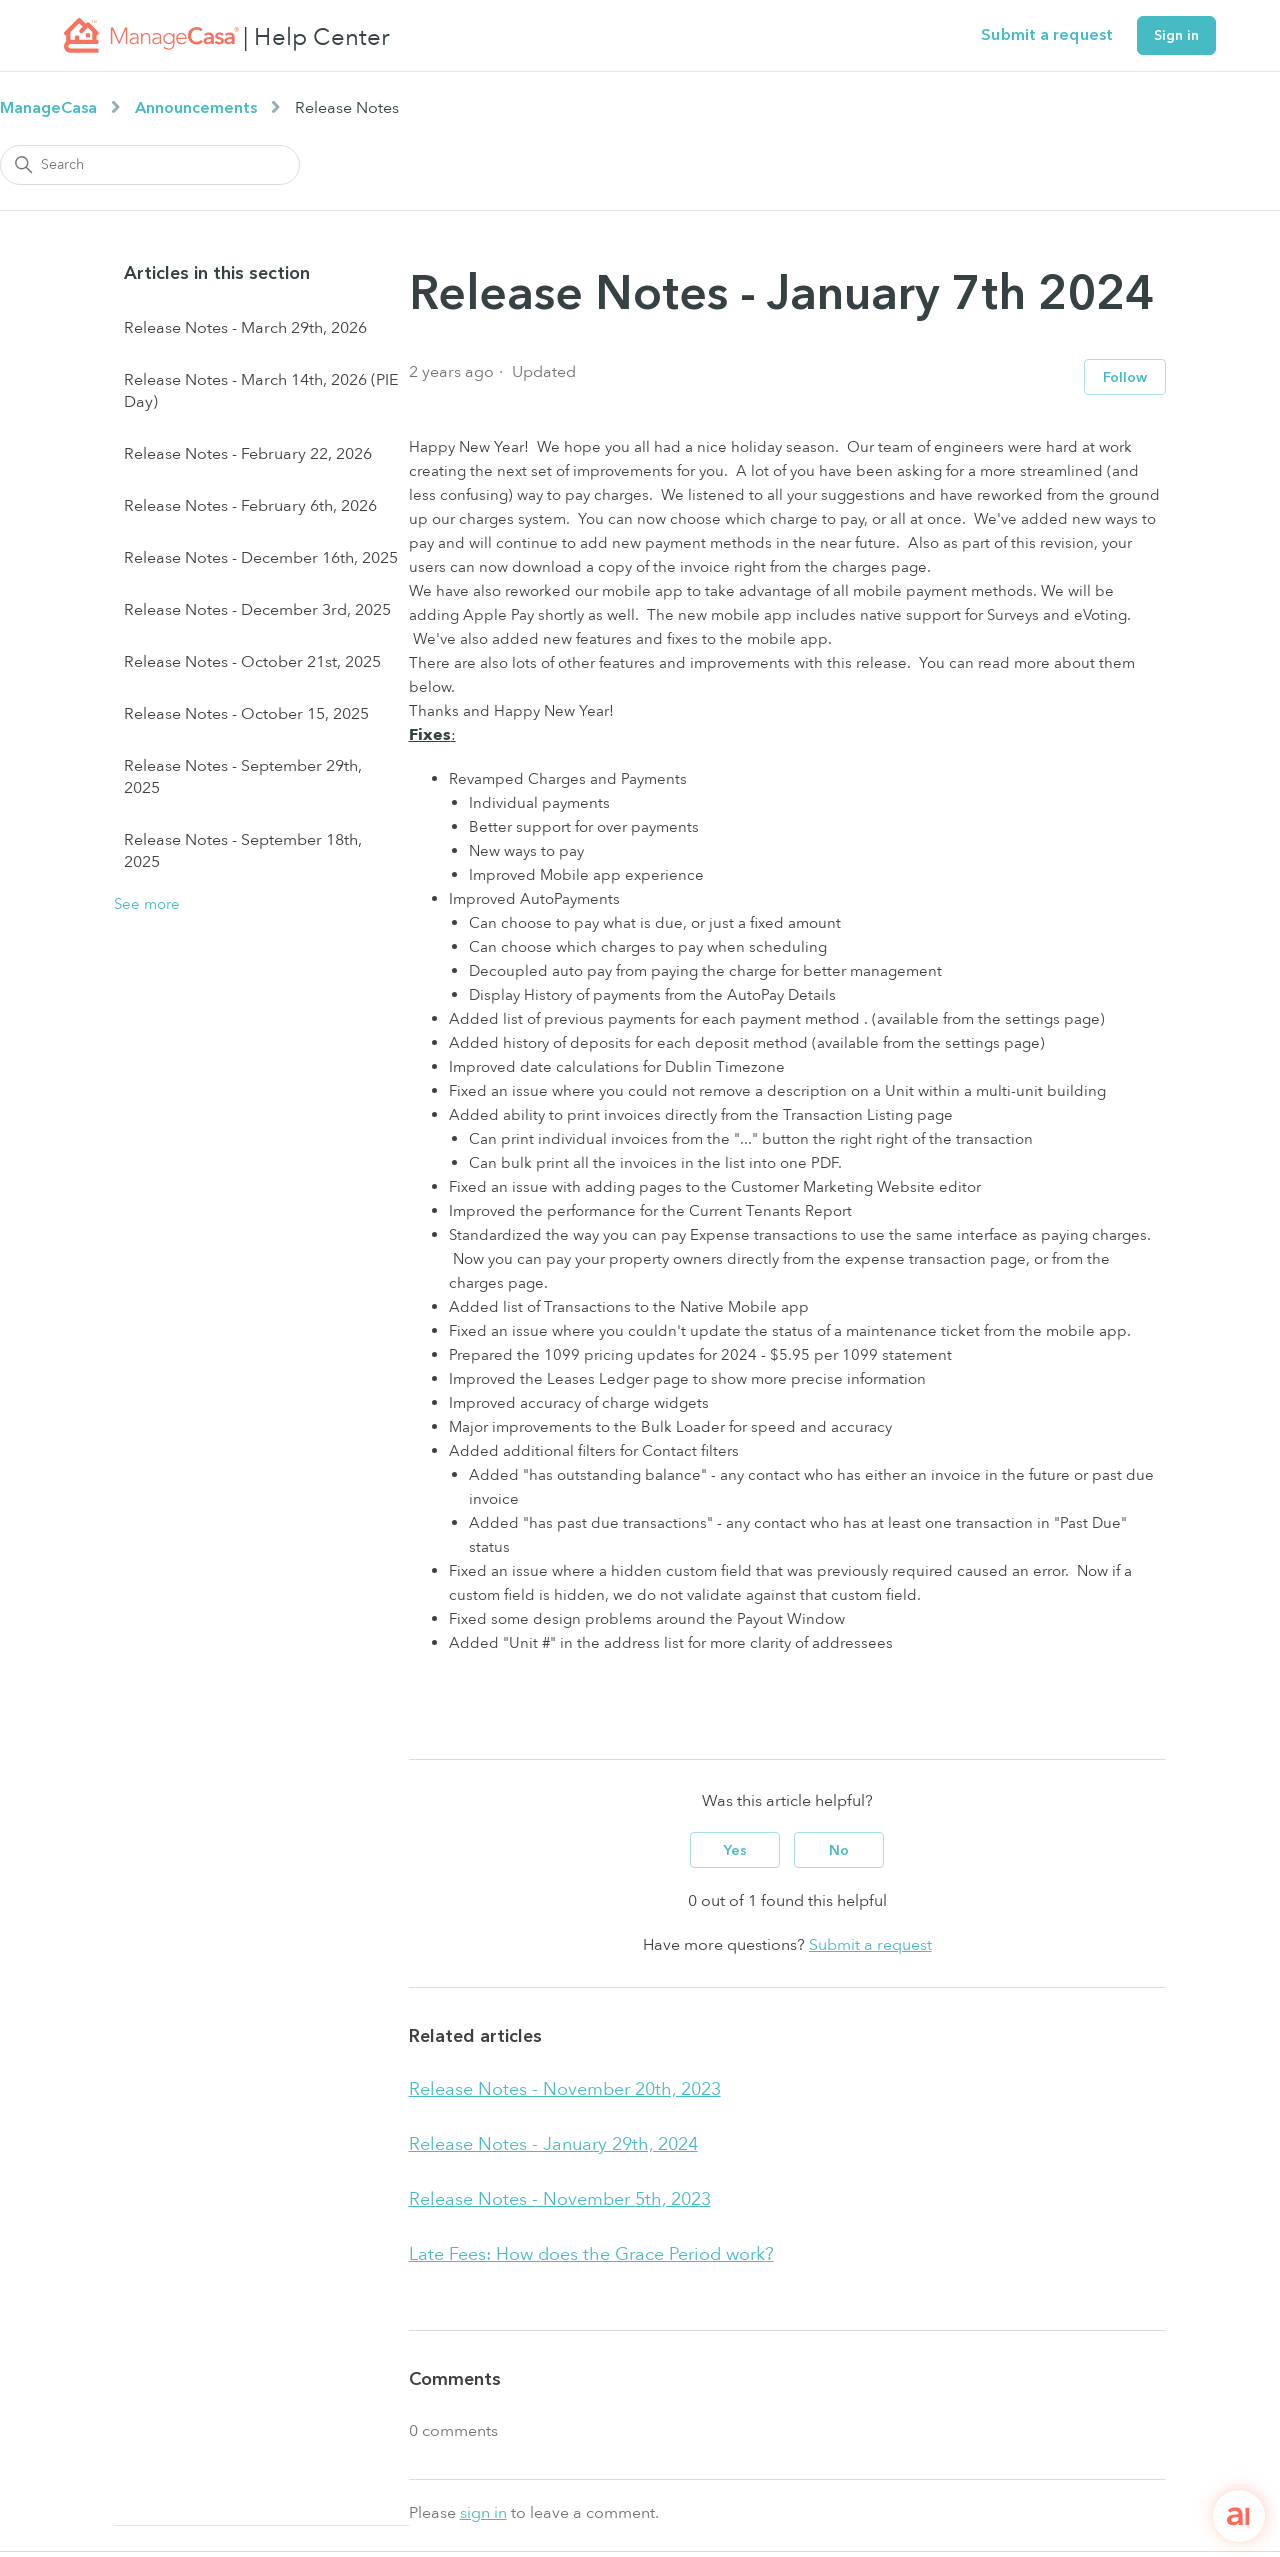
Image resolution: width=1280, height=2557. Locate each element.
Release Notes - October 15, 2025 (246, 714)
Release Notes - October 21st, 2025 (252, 662)
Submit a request (1047, 35)
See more (147, 904)
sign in (483, 2513)
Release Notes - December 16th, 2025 (261, 558)
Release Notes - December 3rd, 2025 (257, 610)
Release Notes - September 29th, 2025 (243, 777)
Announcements (196, 108)
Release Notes (347, 108)
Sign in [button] (1176, 35)
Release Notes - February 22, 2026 (248, 454)
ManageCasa (48, 108)
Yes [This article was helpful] (735, 1850)
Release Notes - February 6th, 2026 (250, 506)
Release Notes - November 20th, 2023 (565, 2089)
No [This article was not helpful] (839, 1850)
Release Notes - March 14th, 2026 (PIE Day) (261, 391)
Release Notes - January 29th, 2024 (553, 2144)
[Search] (150, 165)
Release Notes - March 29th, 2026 (245, 328)
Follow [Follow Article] (1125, 377)
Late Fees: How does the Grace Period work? (591, 2254)
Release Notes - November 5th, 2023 (560, 2199)
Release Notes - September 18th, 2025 (243, 851)
